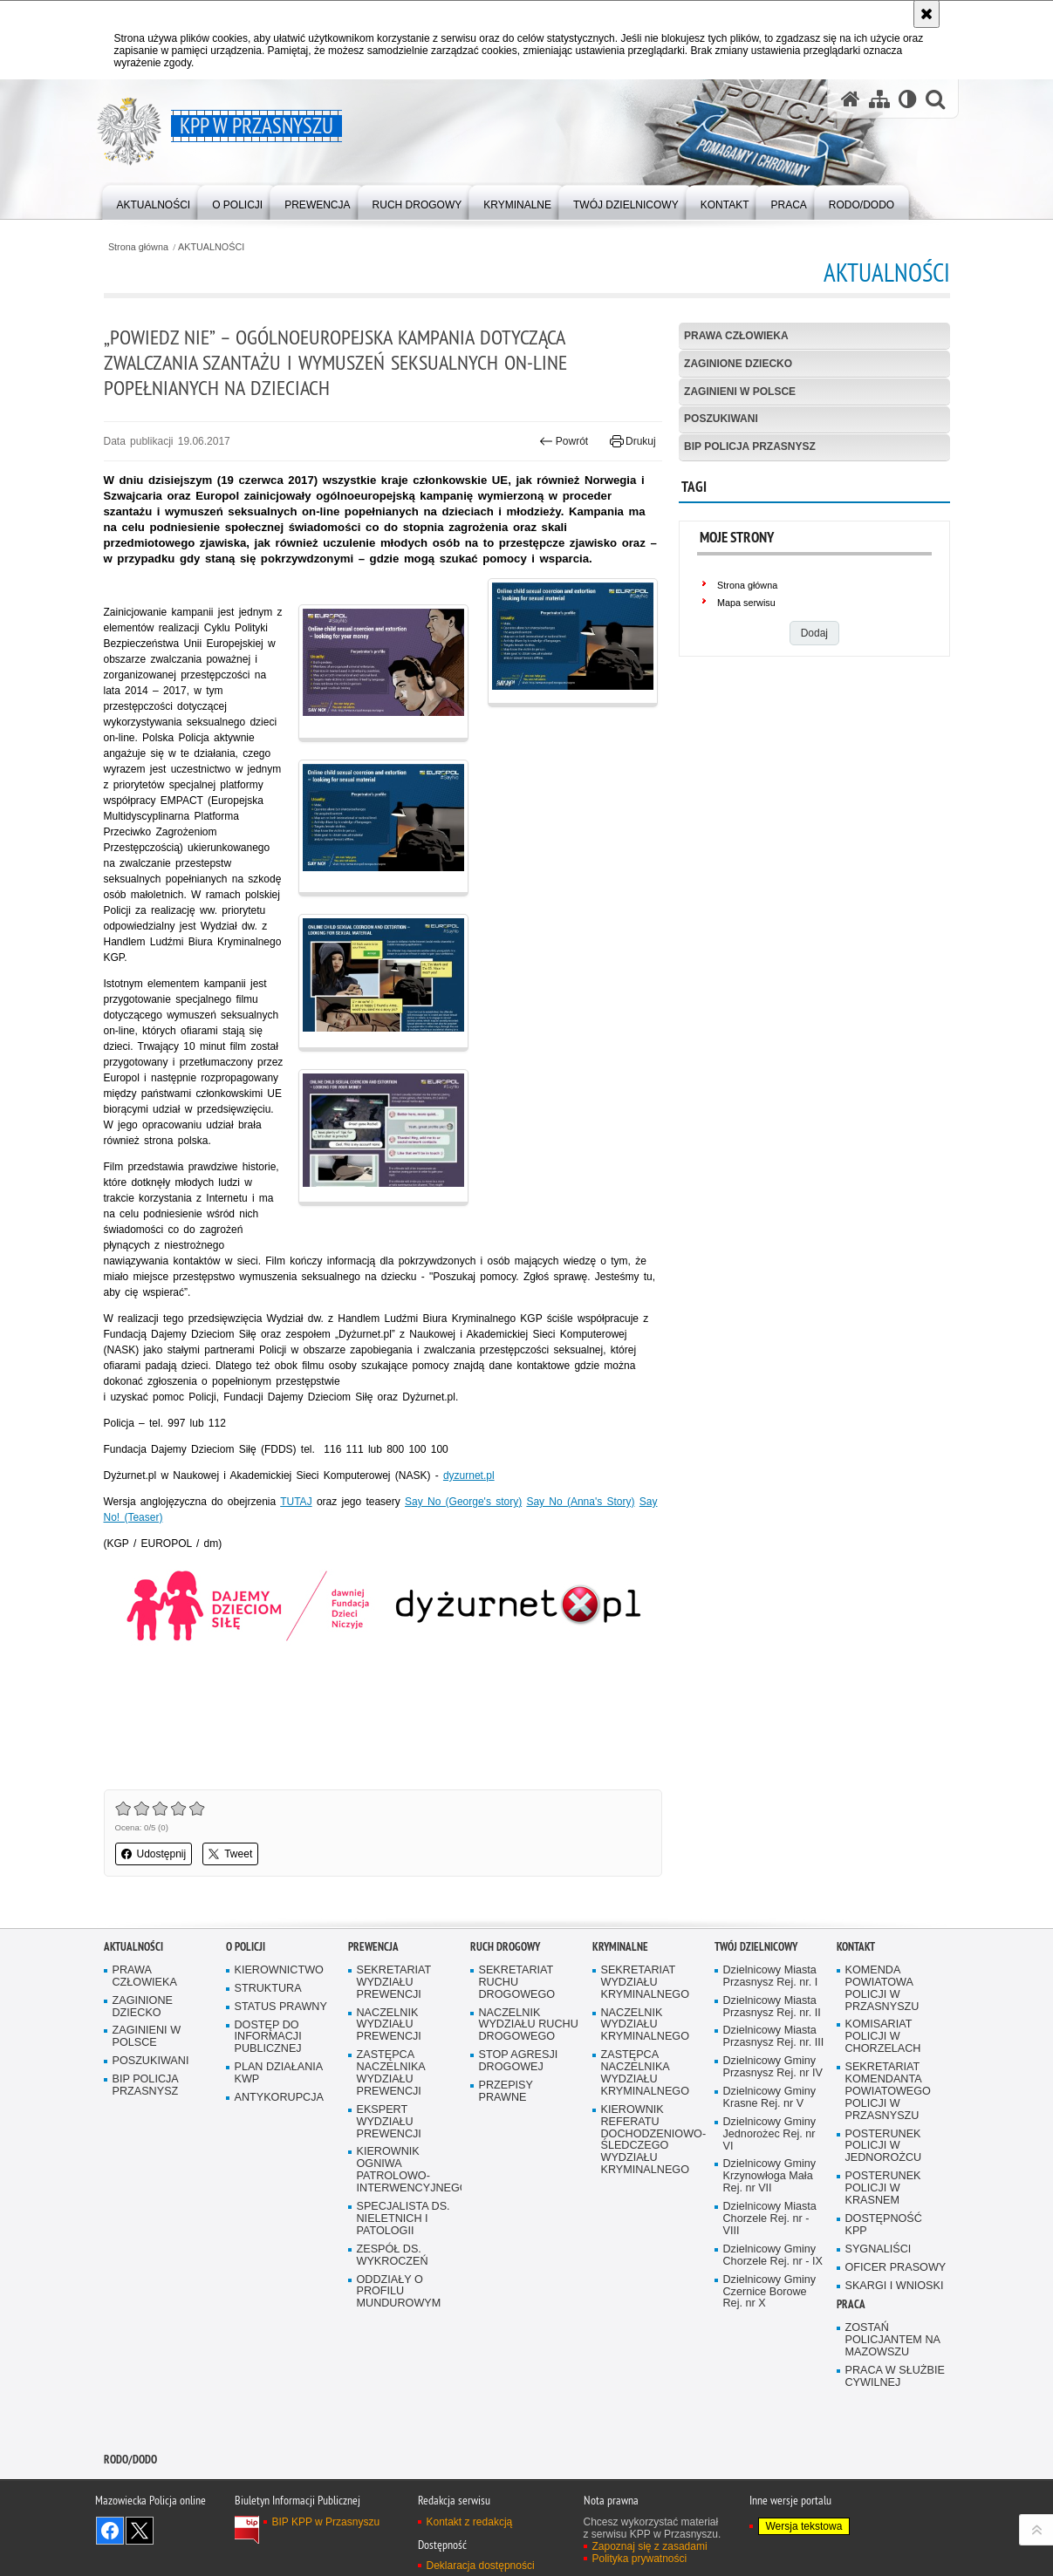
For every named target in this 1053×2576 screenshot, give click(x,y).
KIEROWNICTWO (279, 1970)
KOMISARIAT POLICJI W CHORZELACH (883, 2037)
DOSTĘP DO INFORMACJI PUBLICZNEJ (268, 2037)
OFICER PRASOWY (896, 2267)
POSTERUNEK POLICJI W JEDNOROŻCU (883, 2146)
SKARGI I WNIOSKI (894, 2286)
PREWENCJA (373, 1946)
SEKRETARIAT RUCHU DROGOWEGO (517, 1982)
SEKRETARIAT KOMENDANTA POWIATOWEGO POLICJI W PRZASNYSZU (888, 2091)
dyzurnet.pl (469, 1475)
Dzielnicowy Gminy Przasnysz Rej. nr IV (773, 2067)
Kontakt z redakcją (470, 2522)
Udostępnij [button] (154, 1854)
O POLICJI (245, 1946)
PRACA (851, 2304)
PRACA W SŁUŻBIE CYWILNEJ (895, 2377)
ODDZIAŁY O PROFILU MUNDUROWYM (399, 2292)
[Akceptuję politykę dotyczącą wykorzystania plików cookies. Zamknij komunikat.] (926, 14)
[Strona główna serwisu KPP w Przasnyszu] (850, 99)
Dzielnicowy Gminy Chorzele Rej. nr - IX (773, 2255)
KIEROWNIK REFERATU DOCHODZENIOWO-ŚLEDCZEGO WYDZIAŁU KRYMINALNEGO (651, 2140)
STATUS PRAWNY (281, 2007)
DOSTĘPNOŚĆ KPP (883, 2225)
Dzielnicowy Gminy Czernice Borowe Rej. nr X (770, 2292)
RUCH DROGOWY (505, 1946)
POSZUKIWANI (721, 418)
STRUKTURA (268, 1988)
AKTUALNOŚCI (211, 247)
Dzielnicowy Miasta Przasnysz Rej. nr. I (770, 1976)
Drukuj (633, 441)
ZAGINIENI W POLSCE (740, 391)
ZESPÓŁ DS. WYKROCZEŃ (392, 2255)
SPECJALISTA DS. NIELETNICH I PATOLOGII (403, 2219)
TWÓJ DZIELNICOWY (756, 1946)
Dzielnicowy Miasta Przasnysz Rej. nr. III (773, 2036)
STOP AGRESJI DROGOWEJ (518, 2061)
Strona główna (138, 247)
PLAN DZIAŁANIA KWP (279, 2073)
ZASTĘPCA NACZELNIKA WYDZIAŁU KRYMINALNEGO (645, 2073)
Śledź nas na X (140, 2531)
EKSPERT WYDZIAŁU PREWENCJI (389, 2122)
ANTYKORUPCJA (279, 2097)
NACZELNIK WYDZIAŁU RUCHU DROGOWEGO (528, 2025)
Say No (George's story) (463, 1502)
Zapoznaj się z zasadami (650, 2546)
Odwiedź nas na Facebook (110, 2531)
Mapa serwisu (746, 602)
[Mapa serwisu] (879, 99)
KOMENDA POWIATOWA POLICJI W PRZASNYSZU (882, 1989)
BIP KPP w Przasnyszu (326, 2522)
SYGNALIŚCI (878, 2249)
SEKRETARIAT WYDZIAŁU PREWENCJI (394, 1982)
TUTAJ (295, 1502)
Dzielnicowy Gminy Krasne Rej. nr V (770, 2097)
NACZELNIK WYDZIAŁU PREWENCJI (389, 2025)
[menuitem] (154, 201)
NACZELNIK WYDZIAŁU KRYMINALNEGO (645, 2025)
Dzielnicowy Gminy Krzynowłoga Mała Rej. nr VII (770, 2176)
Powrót (563, 441)
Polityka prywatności (639, 2558)
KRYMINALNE (620, 1946)
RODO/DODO (130, 2459)
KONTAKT (856, 1946)
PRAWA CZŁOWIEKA (736, 336)
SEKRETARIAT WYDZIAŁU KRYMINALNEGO (645, 1982)
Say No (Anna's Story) (580, 1502)
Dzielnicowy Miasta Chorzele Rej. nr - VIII (770, 2219)
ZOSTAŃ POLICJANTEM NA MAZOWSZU (892, 2340)
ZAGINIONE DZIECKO (738, 364)
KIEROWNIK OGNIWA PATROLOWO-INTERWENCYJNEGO (407, 2170)
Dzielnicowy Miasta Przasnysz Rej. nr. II (772, 2007)
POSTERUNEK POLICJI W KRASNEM (883, 2188)
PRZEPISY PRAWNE (506, 2091)
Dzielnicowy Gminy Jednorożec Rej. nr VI (770, 2134)
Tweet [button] (230, 1854)
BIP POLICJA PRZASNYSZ (750, 446)
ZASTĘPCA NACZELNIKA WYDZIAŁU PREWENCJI (391, 2073)
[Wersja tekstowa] (908, 99)
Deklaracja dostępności (481, 2565)
